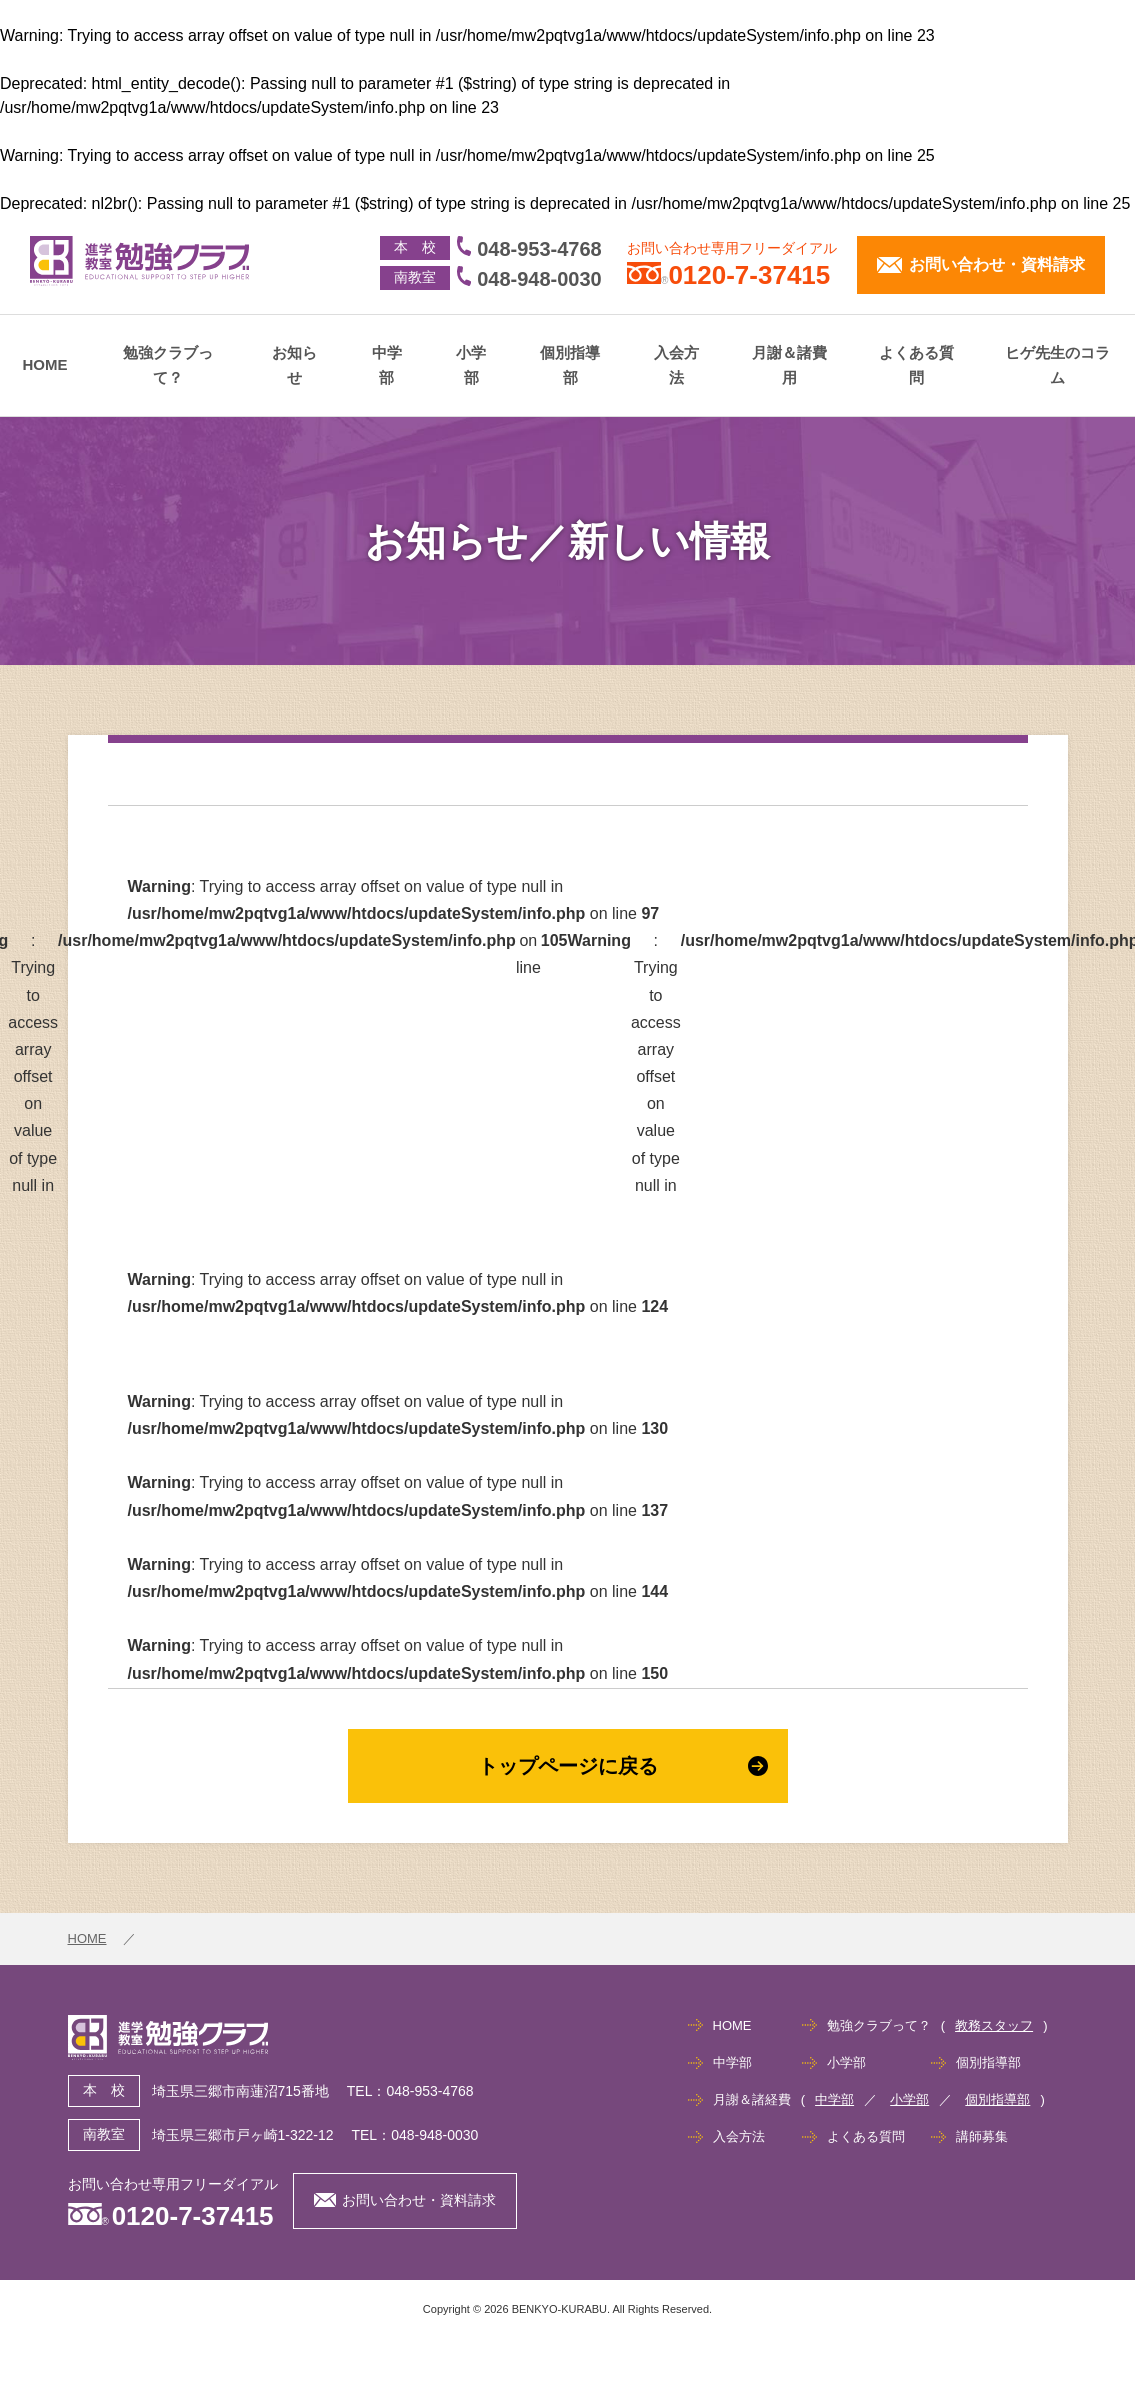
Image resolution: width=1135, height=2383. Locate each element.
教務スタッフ (994, 2025)
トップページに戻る (623, 1766)
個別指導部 (570, 365)
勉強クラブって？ (168, 365)
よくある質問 (916, 365)
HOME (45, 364)
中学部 (387, 365)
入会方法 (676, 365)
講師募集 (982, 2136)
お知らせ (294, 365)
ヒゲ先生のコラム (1057, 365)
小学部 (471, 365)
